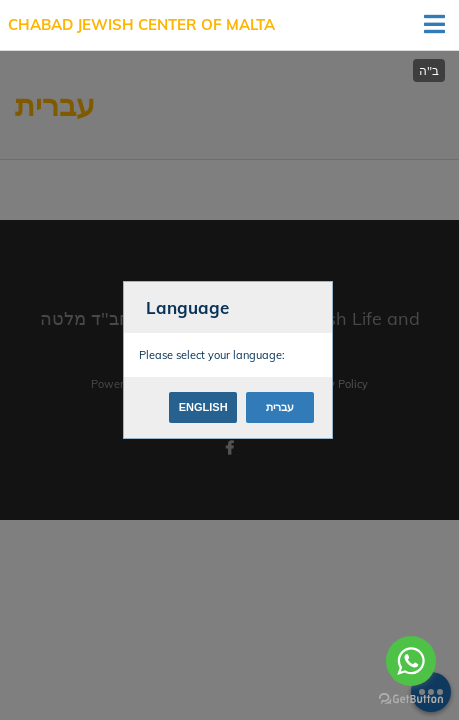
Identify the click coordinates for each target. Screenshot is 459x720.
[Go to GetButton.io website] (411, 699)
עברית (280, 407)
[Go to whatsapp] (411, 661)
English (203, 407)
